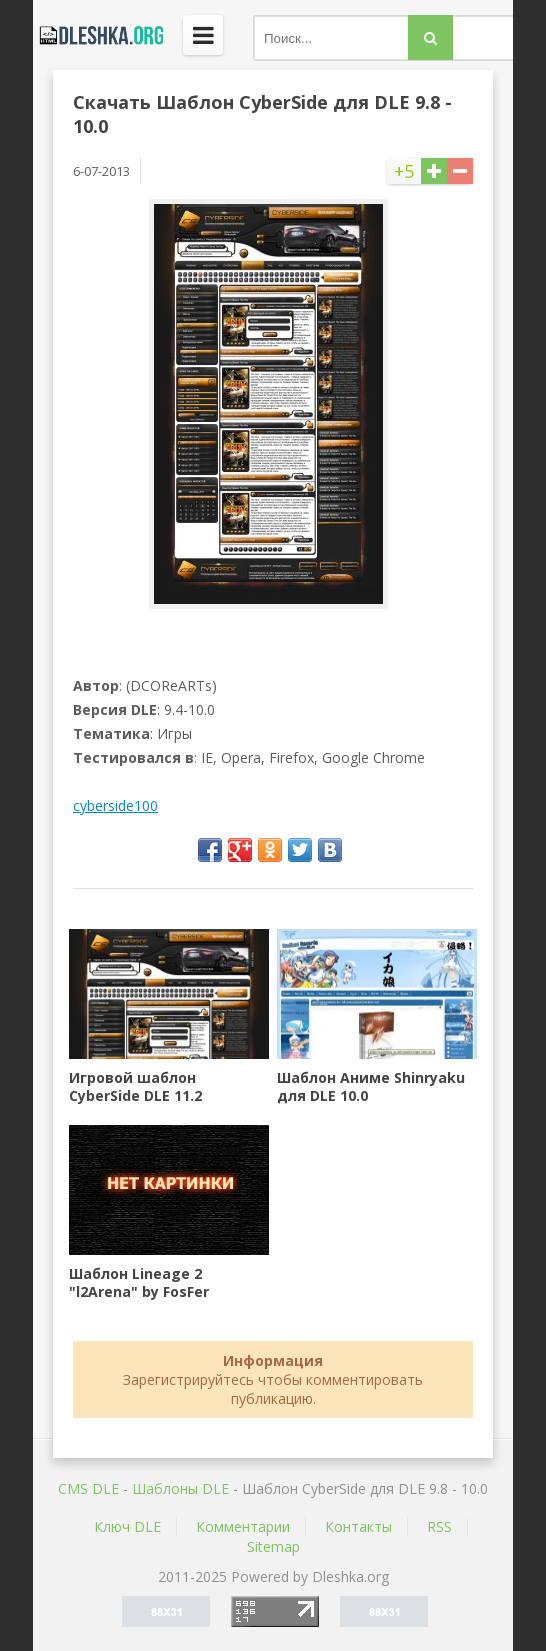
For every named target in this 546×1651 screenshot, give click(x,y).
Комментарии (243, 1526)
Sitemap (273, 1546)
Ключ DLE (127, 1526)
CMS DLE (88, 1488)
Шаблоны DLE (180, 1488)
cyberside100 (115, 805)
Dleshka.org (98, 35)
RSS (439, 1526)
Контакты (358, 1526)
